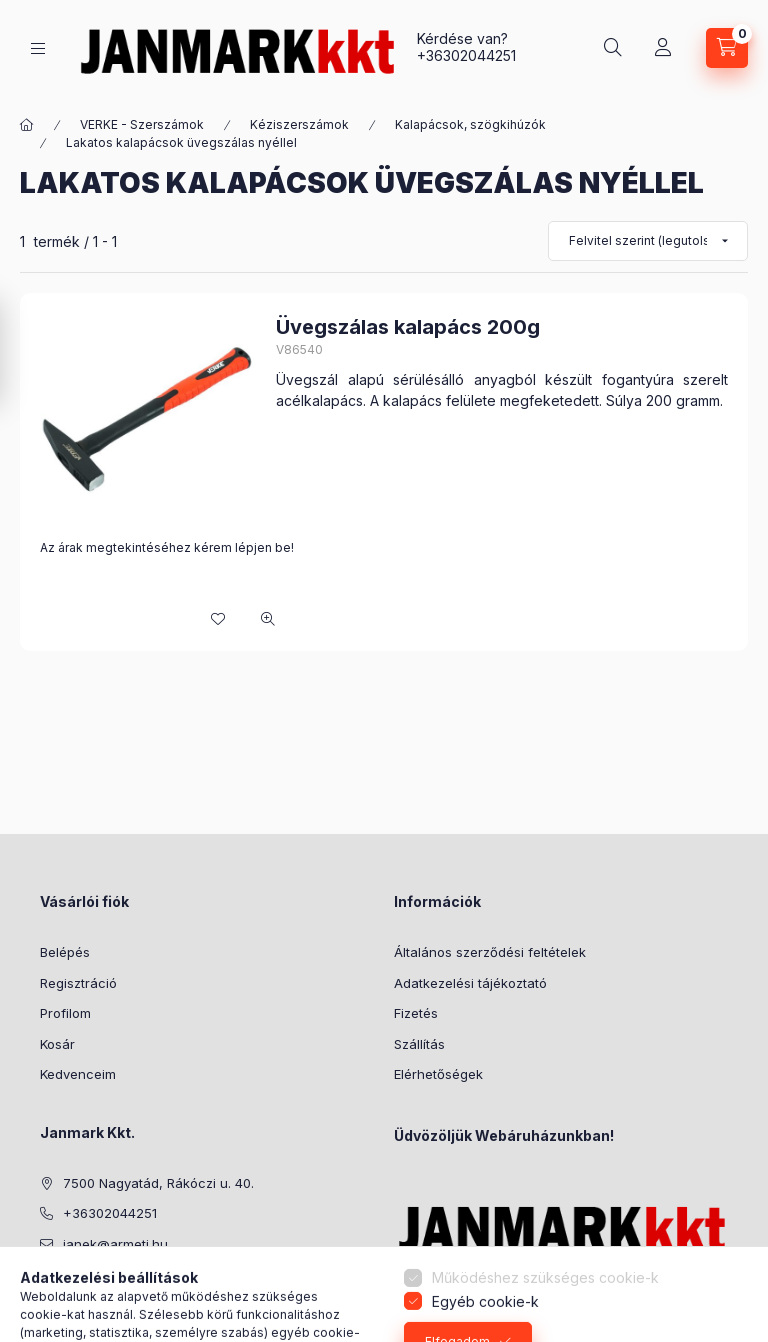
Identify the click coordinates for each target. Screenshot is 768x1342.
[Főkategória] (27, 125)
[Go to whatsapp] (720, 1284)
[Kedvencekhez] (218, 619)
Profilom (65, 1013)
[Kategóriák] (38, 48)
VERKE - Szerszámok (142, 124)
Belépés (65, 952)
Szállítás (419, 1044)
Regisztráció (78, 983)
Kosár (57, 1044)
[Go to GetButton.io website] (720, 1322)
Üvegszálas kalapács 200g (408, 327)
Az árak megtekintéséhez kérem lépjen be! (167, 547)
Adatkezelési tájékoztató (470, 983)
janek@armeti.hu (115, 1244)
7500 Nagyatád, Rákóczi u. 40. (158, 1183)
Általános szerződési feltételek (490, 952)
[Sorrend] (648, 241)
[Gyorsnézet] (268, 619)
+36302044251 (466, 55)
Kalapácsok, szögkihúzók (470, 124)
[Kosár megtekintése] (727, 48)
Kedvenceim (78, 1074)
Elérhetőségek (438, 1074)
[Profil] (663, 48)
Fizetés (416, 1013)
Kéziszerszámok (299, 124)
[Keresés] (613, 48)
